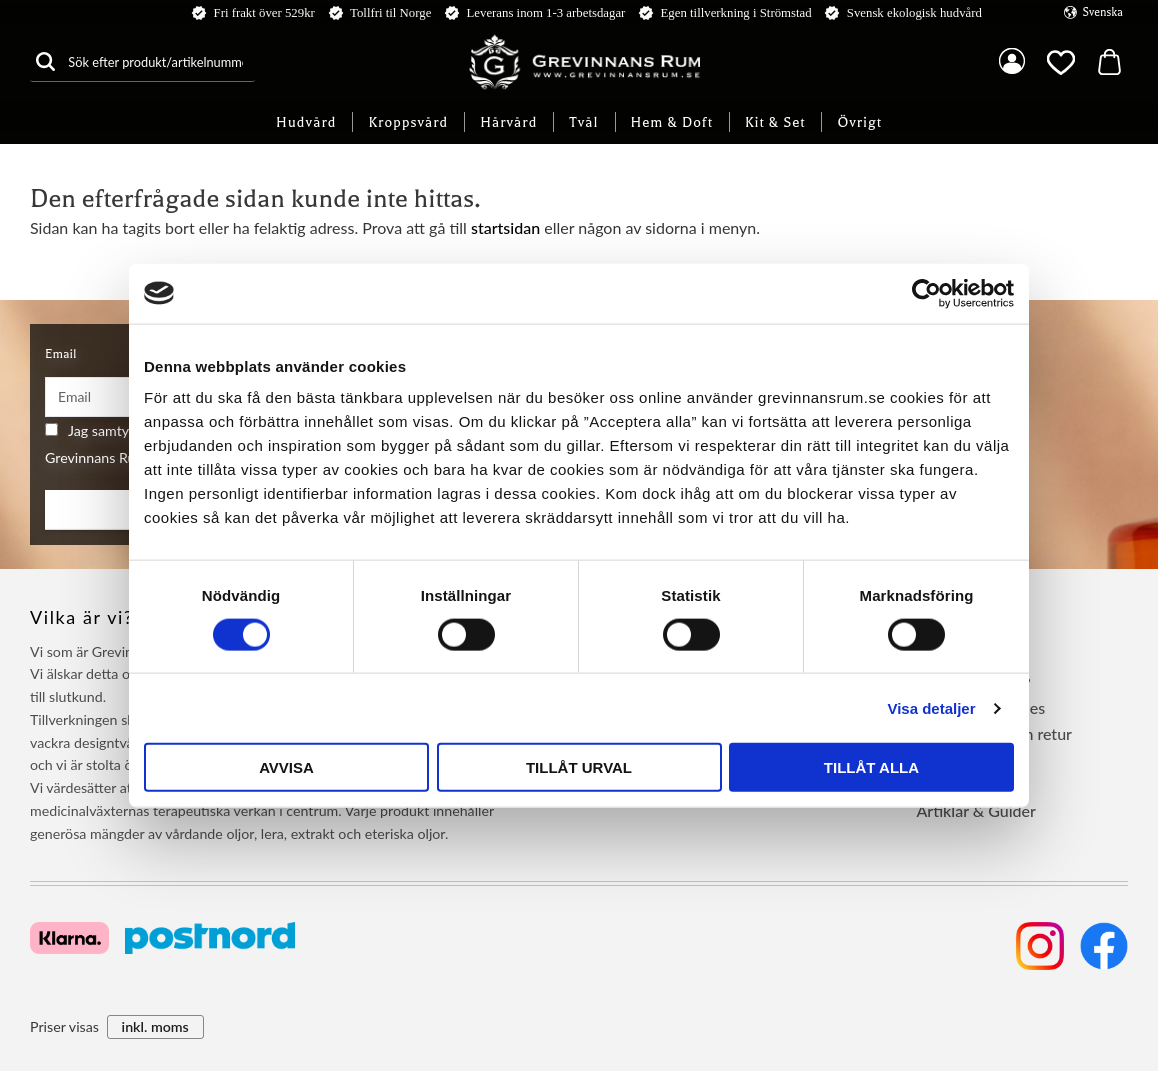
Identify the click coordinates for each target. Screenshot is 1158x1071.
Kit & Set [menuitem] (775, 122)
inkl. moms (155, 1026)
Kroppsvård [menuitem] (408, 122)
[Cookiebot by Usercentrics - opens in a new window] (926, 293)
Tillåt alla (871, 767)
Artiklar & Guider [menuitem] (976, 810)
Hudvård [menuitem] (306, 122)
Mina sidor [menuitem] (1012, 62)
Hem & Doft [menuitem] (672, 122)
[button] (1061, 62)
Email (60, 354)
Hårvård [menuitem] (508, 122)
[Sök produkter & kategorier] (157, 61)
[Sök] (45, 61)
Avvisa (286, 767)
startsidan (505, 227)
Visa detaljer (931, 707)
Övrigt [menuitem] (859, 122)
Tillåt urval (579, 767)
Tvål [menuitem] (583, 122)
